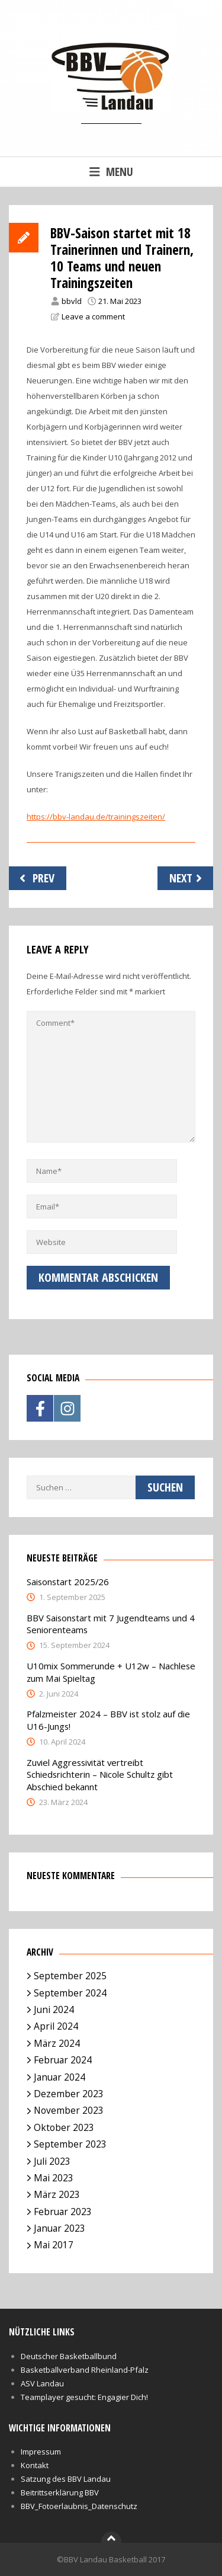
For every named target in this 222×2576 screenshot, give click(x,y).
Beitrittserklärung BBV (60, 2492)
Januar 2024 (59, 2077)
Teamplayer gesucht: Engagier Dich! (84, 2397)
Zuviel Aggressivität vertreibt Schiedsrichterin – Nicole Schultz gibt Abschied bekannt (100, 1774)
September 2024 (70, 1992)
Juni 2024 (54, 2009)
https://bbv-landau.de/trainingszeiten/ (96, 816)
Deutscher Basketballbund (69, 2356)
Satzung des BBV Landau (66, 2478)
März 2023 (57, 2194)
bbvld (72, 301)
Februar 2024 (63, 2059)
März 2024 (57, 2043)
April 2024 (56, 2026)
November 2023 (69, 2110)
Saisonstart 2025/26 (68, 1582)
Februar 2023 (63, 2211)
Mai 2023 (53, 2177)
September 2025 (70, 1975)
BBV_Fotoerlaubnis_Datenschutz (79, 2506)
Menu (111, 172)
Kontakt (35, 2465)
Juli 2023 (52, 2161)
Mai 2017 (53, 2244)
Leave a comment (93, 316)
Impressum (41, 2451)
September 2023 (70, 2144)
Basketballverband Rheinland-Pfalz (85, 2369)
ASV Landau (42, 2383)
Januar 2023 (59, 2228)
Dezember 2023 (69, 2093)
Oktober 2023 (64, 2127)
